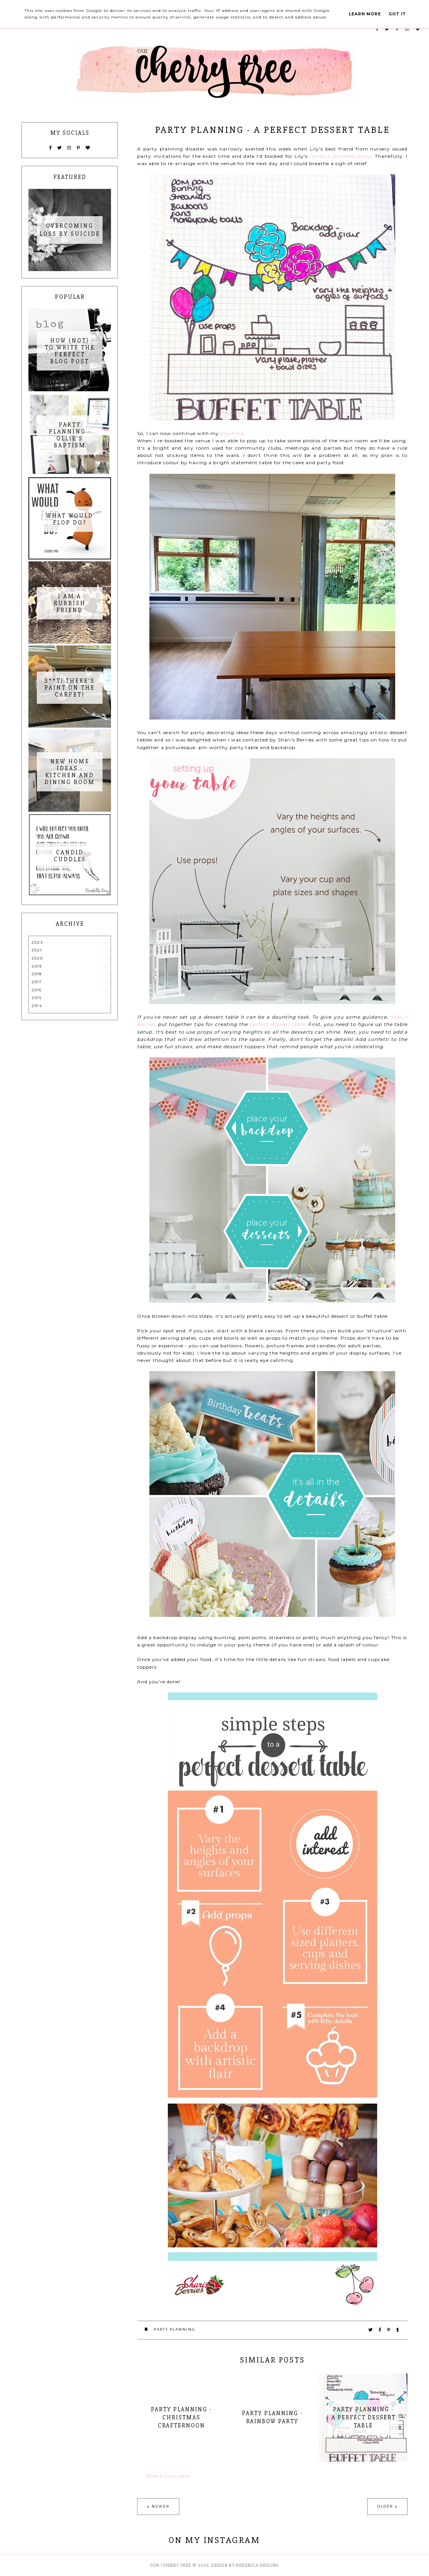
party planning (174, 2329)
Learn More (365, 14)
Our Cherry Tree (170, 2565)
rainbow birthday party (340, 156)
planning (232, 433)
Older (385, 2506)
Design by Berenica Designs (244, 2565)
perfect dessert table (277, 1024)
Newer (160, 2506)
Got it (397, 14)
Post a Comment (168, 2476)
